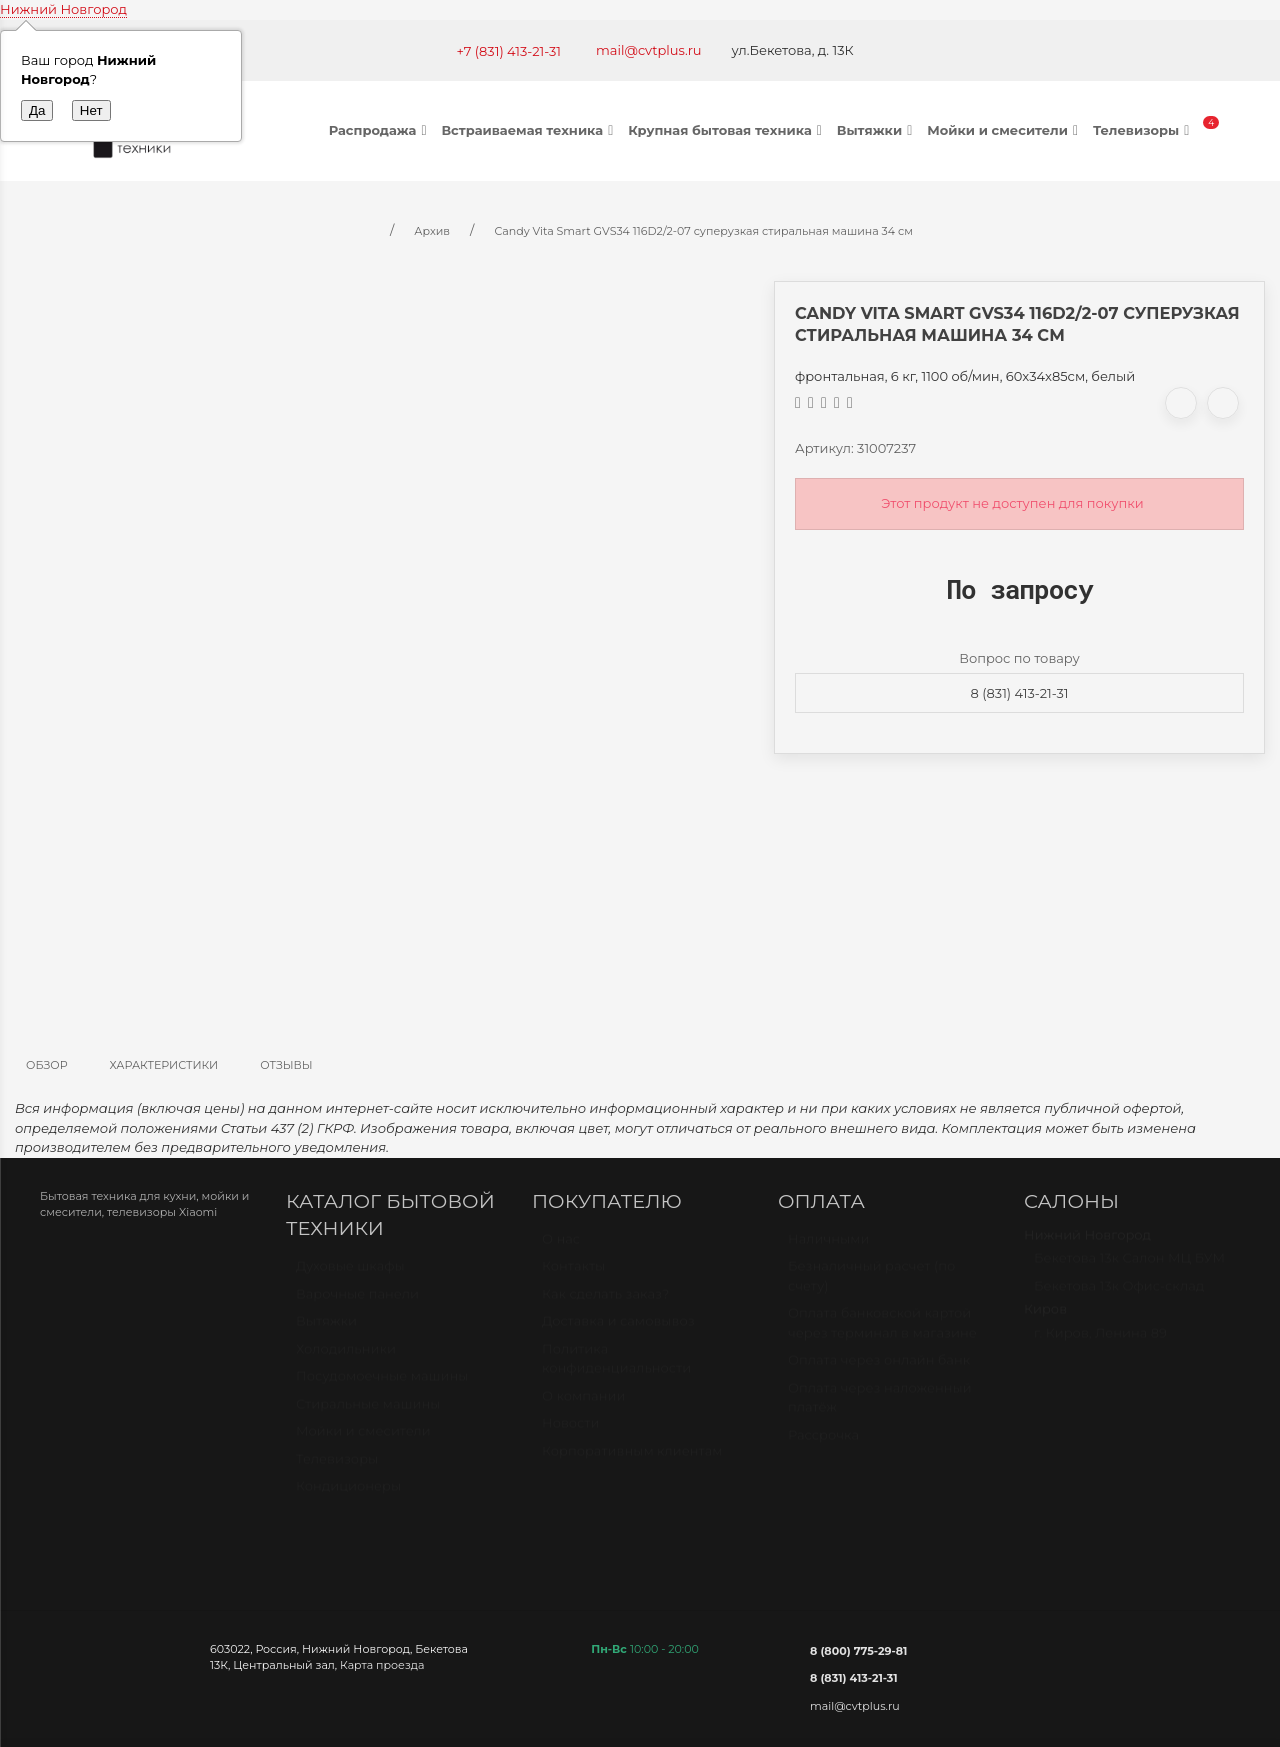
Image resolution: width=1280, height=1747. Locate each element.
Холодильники (346, 1358)
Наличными (828, 1248)
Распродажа (380, 130)
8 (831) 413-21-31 (1020, 693)
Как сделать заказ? (605, 1303)
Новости (570, 1432)
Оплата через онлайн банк (879, 1369)
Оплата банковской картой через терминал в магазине (882, 1332)
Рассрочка (823, 1444)
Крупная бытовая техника (727, 130)
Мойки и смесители (1005, 130)
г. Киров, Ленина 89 (1100, 1342)
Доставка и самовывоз (618, 1330)
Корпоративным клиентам (632, 1460)
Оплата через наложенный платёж (880, 1407)
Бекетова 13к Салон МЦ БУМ (1129, 1267)
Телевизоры (1143, 130)
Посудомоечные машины (382, 1385)
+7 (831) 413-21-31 (508, 51)
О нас (561, 1248)
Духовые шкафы (350, 1275)
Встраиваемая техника (529, 130)
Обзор (47, 1065)
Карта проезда (382, 1665)
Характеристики (164, 1065)
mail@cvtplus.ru (649, 50)
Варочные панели (357, 1303)
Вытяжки (877, 130)
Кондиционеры (348, 1495)
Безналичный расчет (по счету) (871, 1285)
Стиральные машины (368, 1413)
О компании (583, 1405)
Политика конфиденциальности (616, 1368)
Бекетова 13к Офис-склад (1119, 1295)
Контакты (573, 1275)
